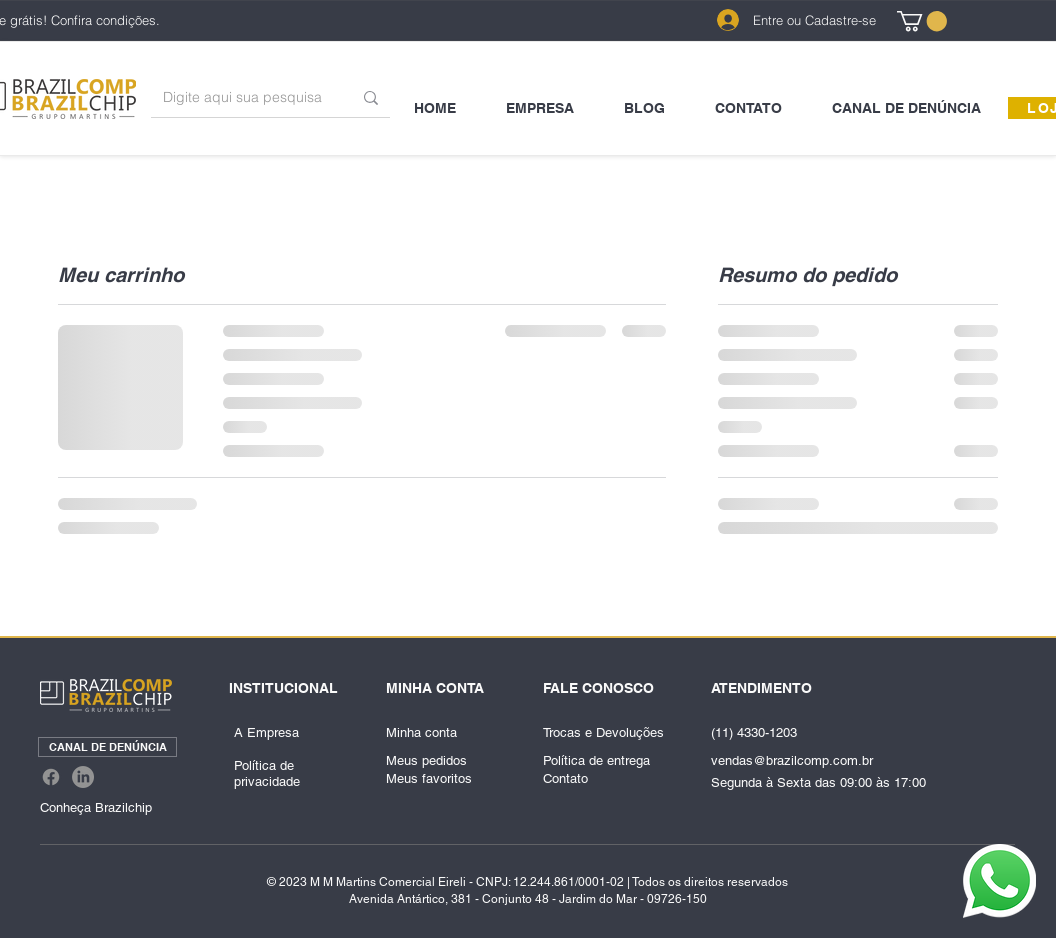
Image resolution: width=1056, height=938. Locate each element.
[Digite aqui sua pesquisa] (242, 97)
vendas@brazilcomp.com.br (792, 760)
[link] (922, 21)
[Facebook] (51, 777)
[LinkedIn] (83, 777)
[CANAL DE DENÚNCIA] (107, 747)
